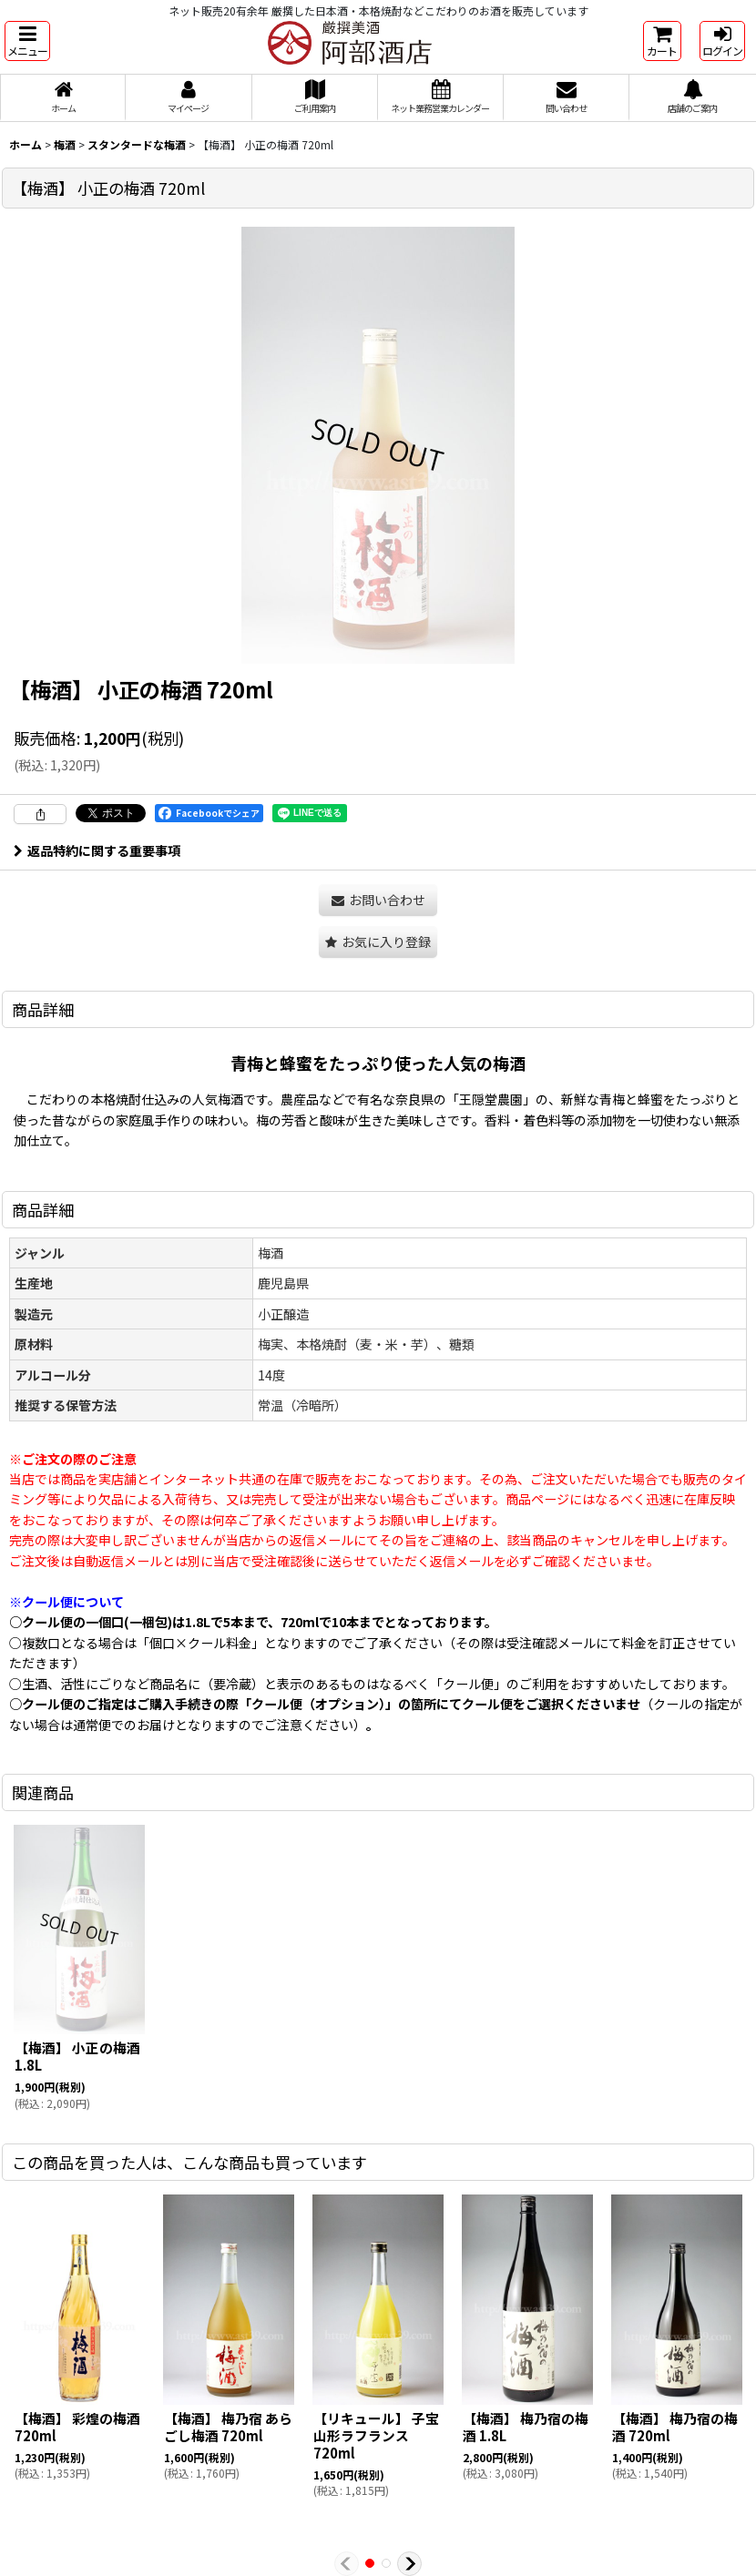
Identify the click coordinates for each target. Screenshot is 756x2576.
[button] (27, 41)
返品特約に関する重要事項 (97, 850)
